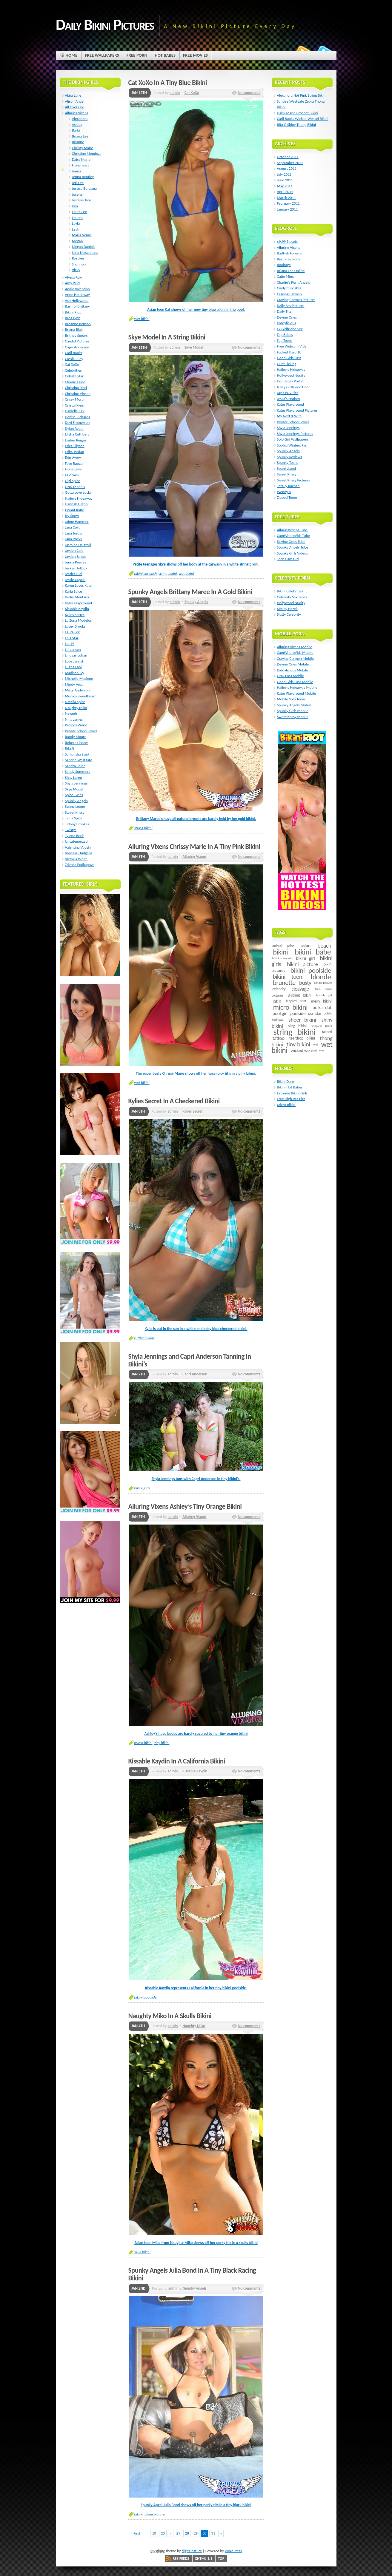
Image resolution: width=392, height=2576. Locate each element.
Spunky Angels (196, 602)
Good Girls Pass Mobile (295, 681)
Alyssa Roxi (73, 277)
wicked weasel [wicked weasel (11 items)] (304, 1050)
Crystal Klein (74, 405)
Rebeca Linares (77, 742)
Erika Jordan (74, 452)
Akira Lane (73, 95)
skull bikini (142, 2252)
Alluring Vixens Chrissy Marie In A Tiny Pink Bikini (194, 846)
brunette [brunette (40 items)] (284, 983)
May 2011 (285, 186)
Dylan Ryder (74, 428)
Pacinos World (76, 725)
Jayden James (75, 556)
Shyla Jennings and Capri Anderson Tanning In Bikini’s (189, 1360)
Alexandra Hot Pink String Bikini (302, 95)
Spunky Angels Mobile (294, 705)
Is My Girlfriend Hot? (293, 387)
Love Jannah (74, 661)
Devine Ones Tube (291, 541)
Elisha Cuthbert (77, 434)
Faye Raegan (74, 463)
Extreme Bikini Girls (292, 1093)
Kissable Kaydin (194, 1771)
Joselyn (77, 194)
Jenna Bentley (83, 176)
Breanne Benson (78, 324)
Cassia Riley (74, 358)
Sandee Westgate (78, 760)
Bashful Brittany (77, 306)
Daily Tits (284, 311)
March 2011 (286, 197)
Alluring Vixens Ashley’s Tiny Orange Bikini (185, 1506)
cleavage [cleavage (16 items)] (300, 989)
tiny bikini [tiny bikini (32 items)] (298, 1044)
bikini (138, 2514)
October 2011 (288, 157)
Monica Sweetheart (80, 696)
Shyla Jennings (76, 783)
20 (163, 2533)
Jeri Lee (78, 182)
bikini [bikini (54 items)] (280, 952)
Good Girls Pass (289, 358)
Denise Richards (77, 417)
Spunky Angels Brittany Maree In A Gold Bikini (190, 592)
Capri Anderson (194, 1374)
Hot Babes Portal (290, 381)
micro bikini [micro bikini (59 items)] (290, 1007)
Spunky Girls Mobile (292, 710)
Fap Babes (285, 334)
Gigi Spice (72, 480)
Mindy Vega (74, 684)
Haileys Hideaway (79, 498)
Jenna (76, 171)
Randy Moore (75, 736)
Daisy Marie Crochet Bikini (297, 113)
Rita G (70, 748)
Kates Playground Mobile (296, 693)
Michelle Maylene (79, 678)
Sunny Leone (75, 806)
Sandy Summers (77, 771)
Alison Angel (74, 101)
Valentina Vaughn (79, 847)
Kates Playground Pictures (297, 410)
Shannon (79, 264)
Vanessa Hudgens (79, 853)
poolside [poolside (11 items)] (297, 1013)
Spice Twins (74, 795)
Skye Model (194, 347)
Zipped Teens (287, 497)
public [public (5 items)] (328, 1013)
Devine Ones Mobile (293, 664)
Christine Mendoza (87, 153)
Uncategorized (76, 841)
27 (178, 2533)
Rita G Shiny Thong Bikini (296, 124)
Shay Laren (73, 777)
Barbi (76, 130)
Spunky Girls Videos (292, 553)
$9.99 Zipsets (287, 241)
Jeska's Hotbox (288, 398)
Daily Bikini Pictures (105, 24)
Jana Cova (73, 527)
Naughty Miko (193, 2026)
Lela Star (72, 638)
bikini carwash (145, 573)
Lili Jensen (73, 649)
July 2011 (284, 174)
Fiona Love (73, 469)
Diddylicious (286, 323)
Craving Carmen (289, 294)
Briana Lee (80, 136)
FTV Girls (72, 475)
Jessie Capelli (75, 579)
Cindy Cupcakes (289, 288)
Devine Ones (287, 317)
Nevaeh (71, 713)
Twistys (70, 829)
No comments (249, 92)
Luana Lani (73, 667)
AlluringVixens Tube (292, 530)
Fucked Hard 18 (289, 352)
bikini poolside (145, 1997)
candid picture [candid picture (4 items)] (323, 983)
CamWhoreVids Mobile (295, 652)
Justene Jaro (81, 200)
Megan (77, 241)
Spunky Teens (287, 462)
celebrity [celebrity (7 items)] (278, 989)
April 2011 (285, 191)
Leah (75, 229)
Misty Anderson (77, 690)
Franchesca (81, 165)
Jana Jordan (74, 533)
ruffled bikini (144, 1338)
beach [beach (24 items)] (324, 945)
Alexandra (80, 118)
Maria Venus (82, 235)
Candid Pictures (77, 341)
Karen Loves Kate (78, 585)
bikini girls (142, 1488)
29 (196, 2533)
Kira (75, 206)
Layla (76, 223)
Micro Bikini (286, 1104)
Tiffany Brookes (77, 824)
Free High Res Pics (291, 1099)
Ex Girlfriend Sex (290, 329)
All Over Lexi (74, 107)
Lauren (77, 217)
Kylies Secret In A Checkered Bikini (174, 1101)
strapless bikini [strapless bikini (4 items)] (321, 1026)
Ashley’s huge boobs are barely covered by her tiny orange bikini (196, 1733)
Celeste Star (74, 376)
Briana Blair (74, 329)
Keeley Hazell (287, 608)
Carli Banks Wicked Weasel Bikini (302, 118)
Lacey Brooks (75, 626)
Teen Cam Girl (288, 559)
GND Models (75, 486)
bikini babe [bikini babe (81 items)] (313, 952)
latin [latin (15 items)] (277, 1001)
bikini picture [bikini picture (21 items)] (302, 964)
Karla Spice (73, 591)
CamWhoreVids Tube (293, 535)
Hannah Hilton (76, 504)
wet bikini (142, 318)
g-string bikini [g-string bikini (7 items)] (299, 995)
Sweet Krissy (74, 812)
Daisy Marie (81, 159)
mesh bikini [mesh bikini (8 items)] (321, 1001)
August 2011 (287, 168)
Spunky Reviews (289, 457)
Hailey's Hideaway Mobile (297, 687)
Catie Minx (285, 276)
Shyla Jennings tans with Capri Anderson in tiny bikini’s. (196, 1479)
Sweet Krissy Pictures (293, 480)
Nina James (74, 719)
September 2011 (290, 162)
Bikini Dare (285, 1081)
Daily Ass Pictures (291, 305)
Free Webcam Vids (291, 346)
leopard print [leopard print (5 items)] (296, 1001)
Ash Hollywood (77, 300)
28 (187, 2533)
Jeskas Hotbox (76, 568)
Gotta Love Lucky (78, 492)
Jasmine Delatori (78, 545)
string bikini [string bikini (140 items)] (294, 1031)
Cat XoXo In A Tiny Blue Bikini (167, 82)
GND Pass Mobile (290, 676)
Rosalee (78, 258)
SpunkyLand (286, 468)
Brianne (78, 142)
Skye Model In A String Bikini (166, 337)
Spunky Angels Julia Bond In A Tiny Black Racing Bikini (192, 2274)
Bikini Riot (73, 312)
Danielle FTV (75, 411)
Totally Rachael (289, 486)
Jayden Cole (74, 550)
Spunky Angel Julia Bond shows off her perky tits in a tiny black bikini (196, 2505)
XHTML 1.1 (203, 2558)
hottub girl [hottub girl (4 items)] (324, 995)
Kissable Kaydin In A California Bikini (176, 1761)
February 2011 (288, 203)
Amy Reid (72, 283)
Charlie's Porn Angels (293, 282)
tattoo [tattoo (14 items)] (279, 1038)
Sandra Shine (75, 766)
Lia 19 (69, 643)
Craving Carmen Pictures (296, 299)
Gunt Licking (286, 364)
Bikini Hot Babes (290, 1087)
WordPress (233, 2551)
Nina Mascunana (85, 252)
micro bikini (143, 1743)
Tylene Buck (74, 835)
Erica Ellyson (74, 446)
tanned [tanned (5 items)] (327, 1032)
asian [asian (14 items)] (305, 946)
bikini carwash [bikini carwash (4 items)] (282, 958)
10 (154, 2533)
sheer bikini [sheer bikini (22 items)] (302, 1019)
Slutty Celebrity (289, 614)
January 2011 (287, 209)
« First (135, 2533)
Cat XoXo (192, 92)
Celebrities (73, 370)
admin (175, 92)
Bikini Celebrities (290, 591)
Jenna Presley (75, 562)
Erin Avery (73, 457)
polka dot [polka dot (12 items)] (322, 1007)
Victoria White (76, 859)
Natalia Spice (75, 701)
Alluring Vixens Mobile (294, 647)
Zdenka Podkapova (80, 864)
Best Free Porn (288, 259)
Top (221, 2558)
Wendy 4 (284, 491)
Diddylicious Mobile (292, 670)
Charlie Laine (75, 382)
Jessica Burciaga (84, 188)
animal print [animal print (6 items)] (283, 945)
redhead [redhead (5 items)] (278, 1019)
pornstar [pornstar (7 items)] (314, 1013)
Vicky (76, 270)
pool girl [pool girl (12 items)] (280, 1013)
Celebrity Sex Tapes (292, 597)
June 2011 (285, 180)
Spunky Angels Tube (292, 547)
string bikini (168, 573)
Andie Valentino (77, 289)
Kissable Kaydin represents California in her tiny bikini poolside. (196, 1988)
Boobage (284, 264)
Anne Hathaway (77, 294)
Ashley (77, 124)
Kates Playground (78, 603)
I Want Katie (74, 510)
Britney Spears (76, 335)
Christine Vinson (78, 393)
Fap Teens (285, 340)
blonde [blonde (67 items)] (320, 976)
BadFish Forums (289, 253)
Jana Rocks (73, 539)
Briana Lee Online (291, 270)
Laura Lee (79, 211)
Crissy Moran (75, 399)
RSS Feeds (181, 2558)
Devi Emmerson (77, 422)
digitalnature (192, 2551)
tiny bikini (162, 1743)
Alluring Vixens (194, 856)
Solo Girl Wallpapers (293, 439)
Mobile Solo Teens (291, 699)
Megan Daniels (83, 246)
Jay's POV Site (288, 392)
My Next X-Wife (289, 416)
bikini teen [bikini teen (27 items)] (287, 976)
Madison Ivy (74, 673)
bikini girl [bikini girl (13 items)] (305, 958)
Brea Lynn (73, 318)
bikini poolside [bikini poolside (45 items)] (310, 970)
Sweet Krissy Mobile (292, 716)
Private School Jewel (81, 731)
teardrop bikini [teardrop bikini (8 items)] (302, 1038)
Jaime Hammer (77, 521)
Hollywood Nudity (291, 375)
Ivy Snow (72, 515)
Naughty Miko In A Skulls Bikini (170, 2016)
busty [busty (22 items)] (305, 982)
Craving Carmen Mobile (295, 658)
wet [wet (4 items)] (315, 1044)
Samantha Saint (77, 754)
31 (213, 2533)
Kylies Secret (192, 1111)
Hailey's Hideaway (291, 369)
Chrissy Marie (82, 148)
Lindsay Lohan (76, 655)
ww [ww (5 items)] (321, 1050)
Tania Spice (73, 818)
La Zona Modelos (78, 620)
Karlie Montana (77, 597)
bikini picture (154, 2514)
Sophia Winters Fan (292, 445)
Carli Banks (73, 352)
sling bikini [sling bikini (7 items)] (297, 1025)
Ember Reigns (76, 440)
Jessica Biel (73, 574)
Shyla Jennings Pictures (295, 433)
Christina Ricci (76, 387)
